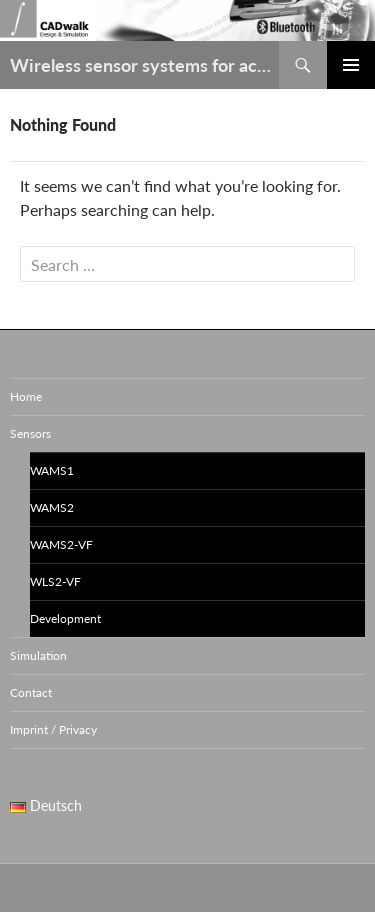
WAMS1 (52, 470)
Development (65, 618)
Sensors (30, 433)
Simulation (38, 655)
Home (26, 396)
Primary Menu (351, 65)
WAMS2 (52, 507)
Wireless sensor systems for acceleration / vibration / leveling (144, 65)
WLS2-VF (55, 581)
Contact (31, 692)
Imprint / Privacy (53, 729)
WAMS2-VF (61, 544)
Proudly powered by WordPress (92, 887)
